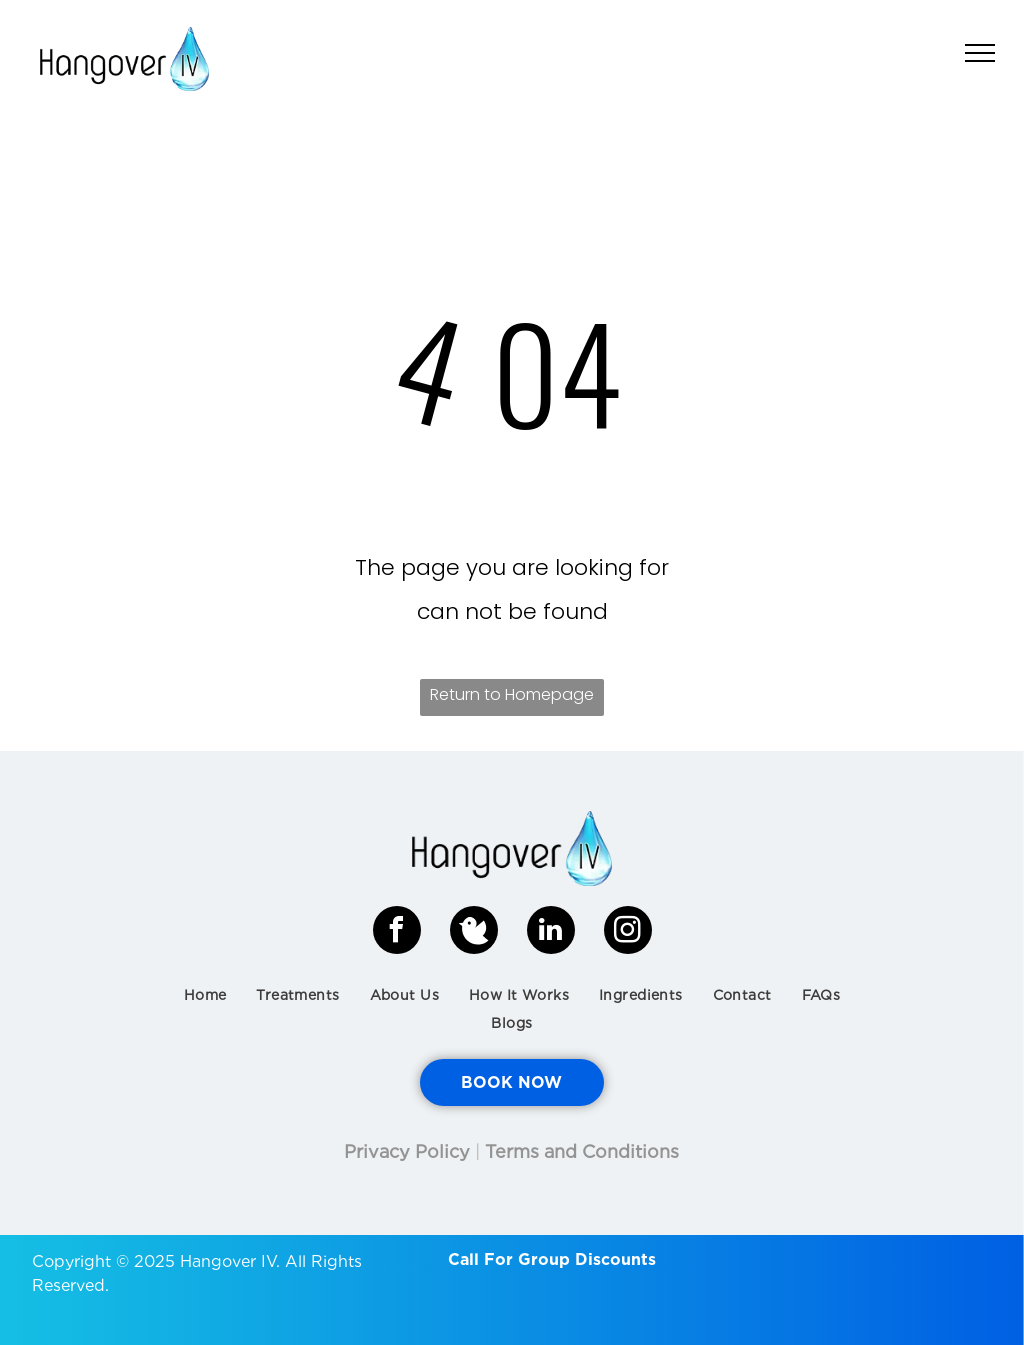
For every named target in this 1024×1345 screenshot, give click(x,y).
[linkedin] (551, 932)
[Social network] (474, 932)
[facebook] (397, 932)
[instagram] (628, 932)
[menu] (980, 53)
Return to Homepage (512, 694)
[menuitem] (205, 995)
